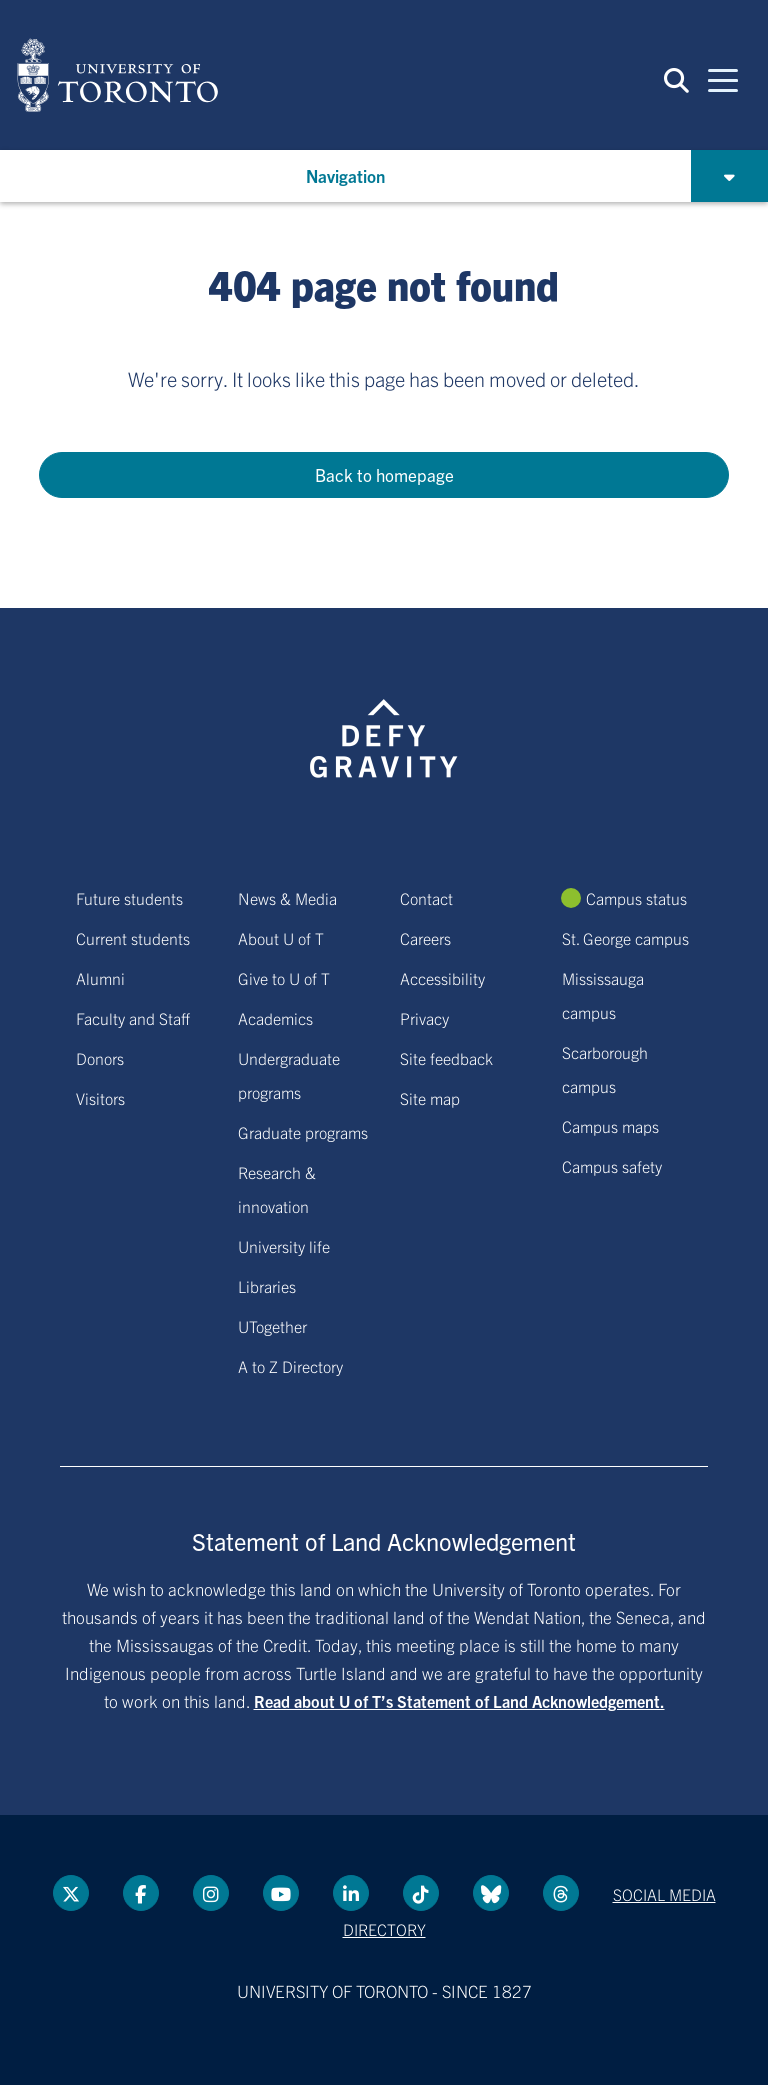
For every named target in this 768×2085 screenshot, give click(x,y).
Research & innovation (277, 1189)
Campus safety (612, 1166)
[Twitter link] (71, 1893)
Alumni (100, 978)
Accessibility (442, 978)
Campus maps (610, 1126)
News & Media (287, 898)
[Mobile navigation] (723, 79)
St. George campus (625, 938)
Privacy (424, 1018)
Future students (129, 898)
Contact (426, 898)
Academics (275, 1018)
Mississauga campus (603, 995)
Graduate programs (303, 1132)
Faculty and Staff (133, 1018)
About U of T (281, 938)
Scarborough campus (605, 1069)
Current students (133, 938)
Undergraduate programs (289, 1075)
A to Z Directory (290, 1366)
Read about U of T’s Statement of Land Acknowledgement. (459, 1701)
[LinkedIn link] (351, 1893)
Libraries (267, 1286)
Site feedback (446, 1058)
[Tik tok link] (421, 1893)
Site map (430, 1098)
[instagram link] (211, 1893)
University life (284, 1246)
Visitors (100, 1098)
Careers (425, 938)
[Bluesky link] (491, 1893)
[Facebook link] (141, 1893)
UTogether (272, 1326)
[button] (676, 79)
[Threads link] (561, 1893)
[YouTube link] (281, 1893)
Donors (100, 1058)
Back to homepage (384, 474)
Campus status (636, 898)
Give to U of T (284, 978)
